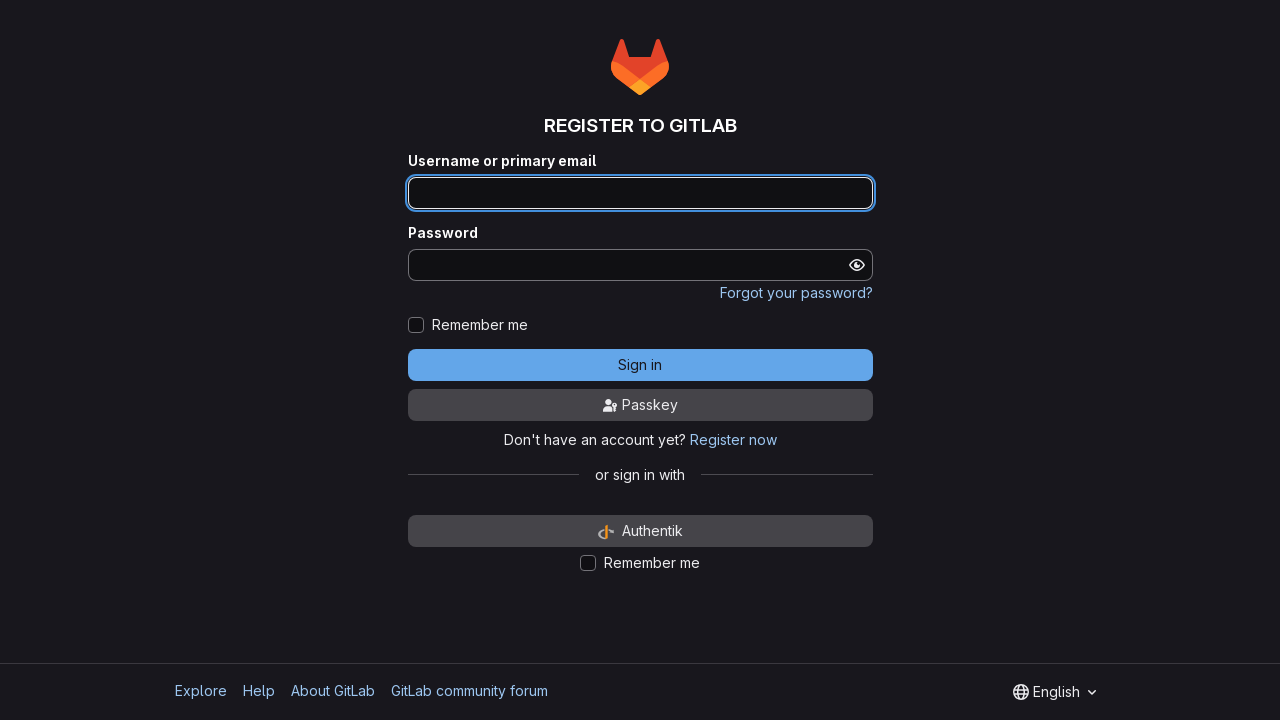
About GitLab (333, 690)
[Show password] (857, 265)
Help (259, 690)
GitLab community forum (469, 690)
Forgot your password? (796, 292)
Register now (733, 439)
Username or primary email (502, 161)
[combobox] (1054, 692)
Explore (201, 690)
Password (443, 233)
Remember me (480, 325)
